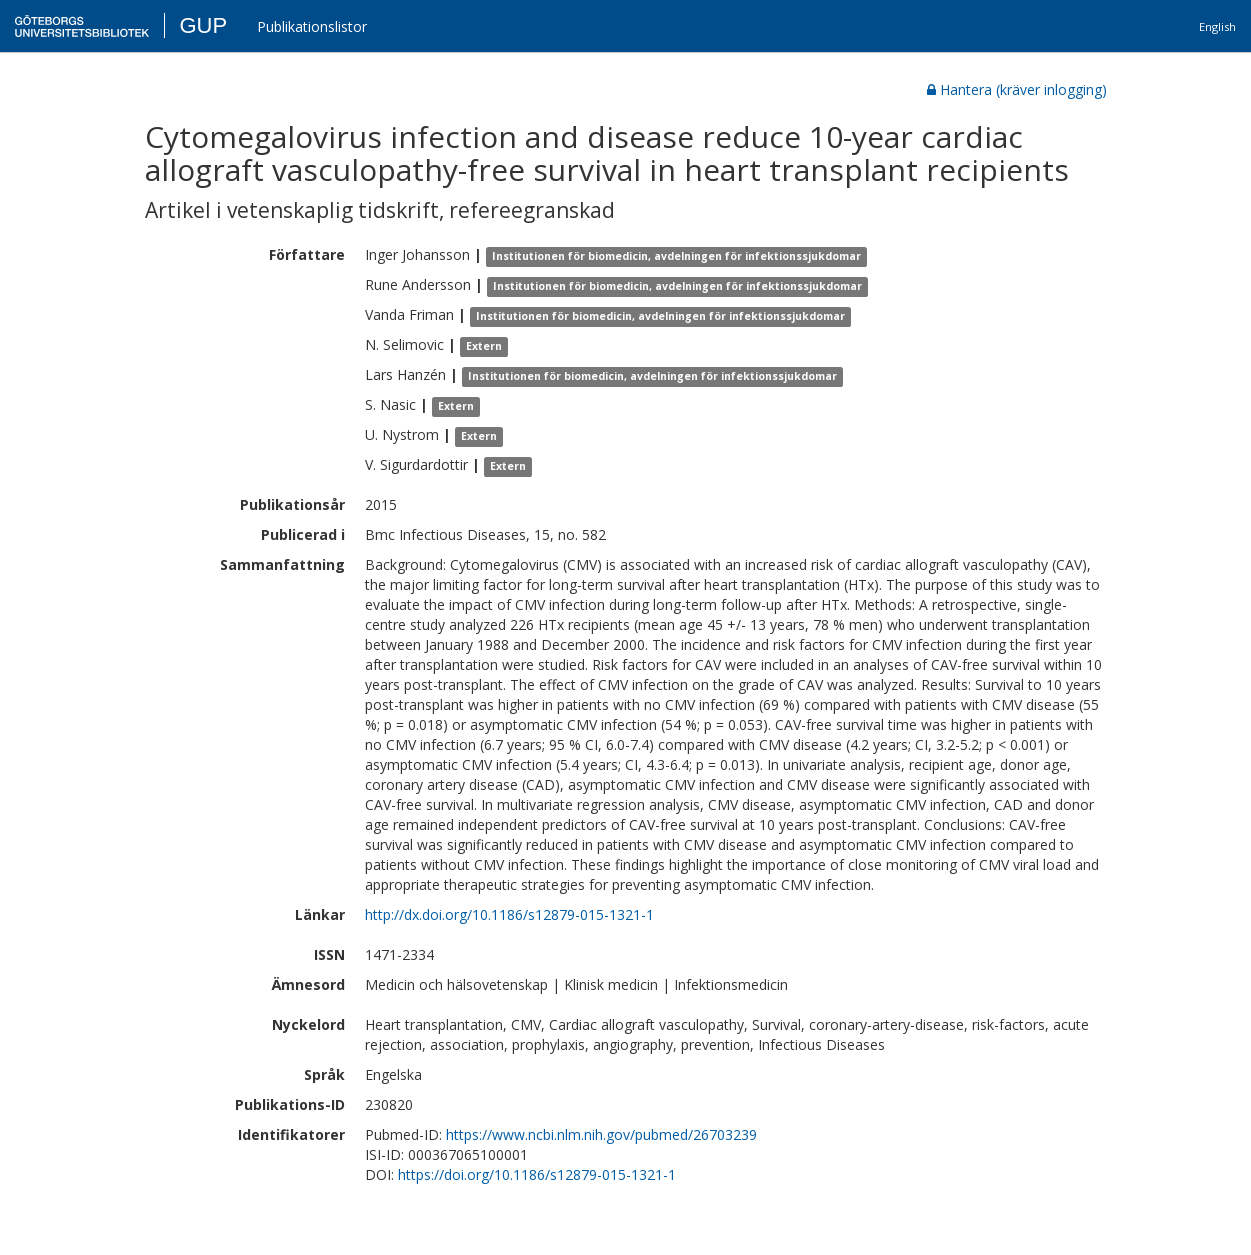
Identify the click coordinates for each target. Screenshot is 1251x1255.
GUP (203, 25)
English (1217, 26)
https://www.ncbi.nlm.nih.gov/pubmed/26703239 (601, 1134)
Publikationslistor (312, 26)
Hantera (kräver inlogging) (1017, 89)
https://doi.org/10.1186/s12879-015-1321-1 (537, 1174)
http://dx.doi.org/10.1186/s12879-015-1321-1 (509, 914)
